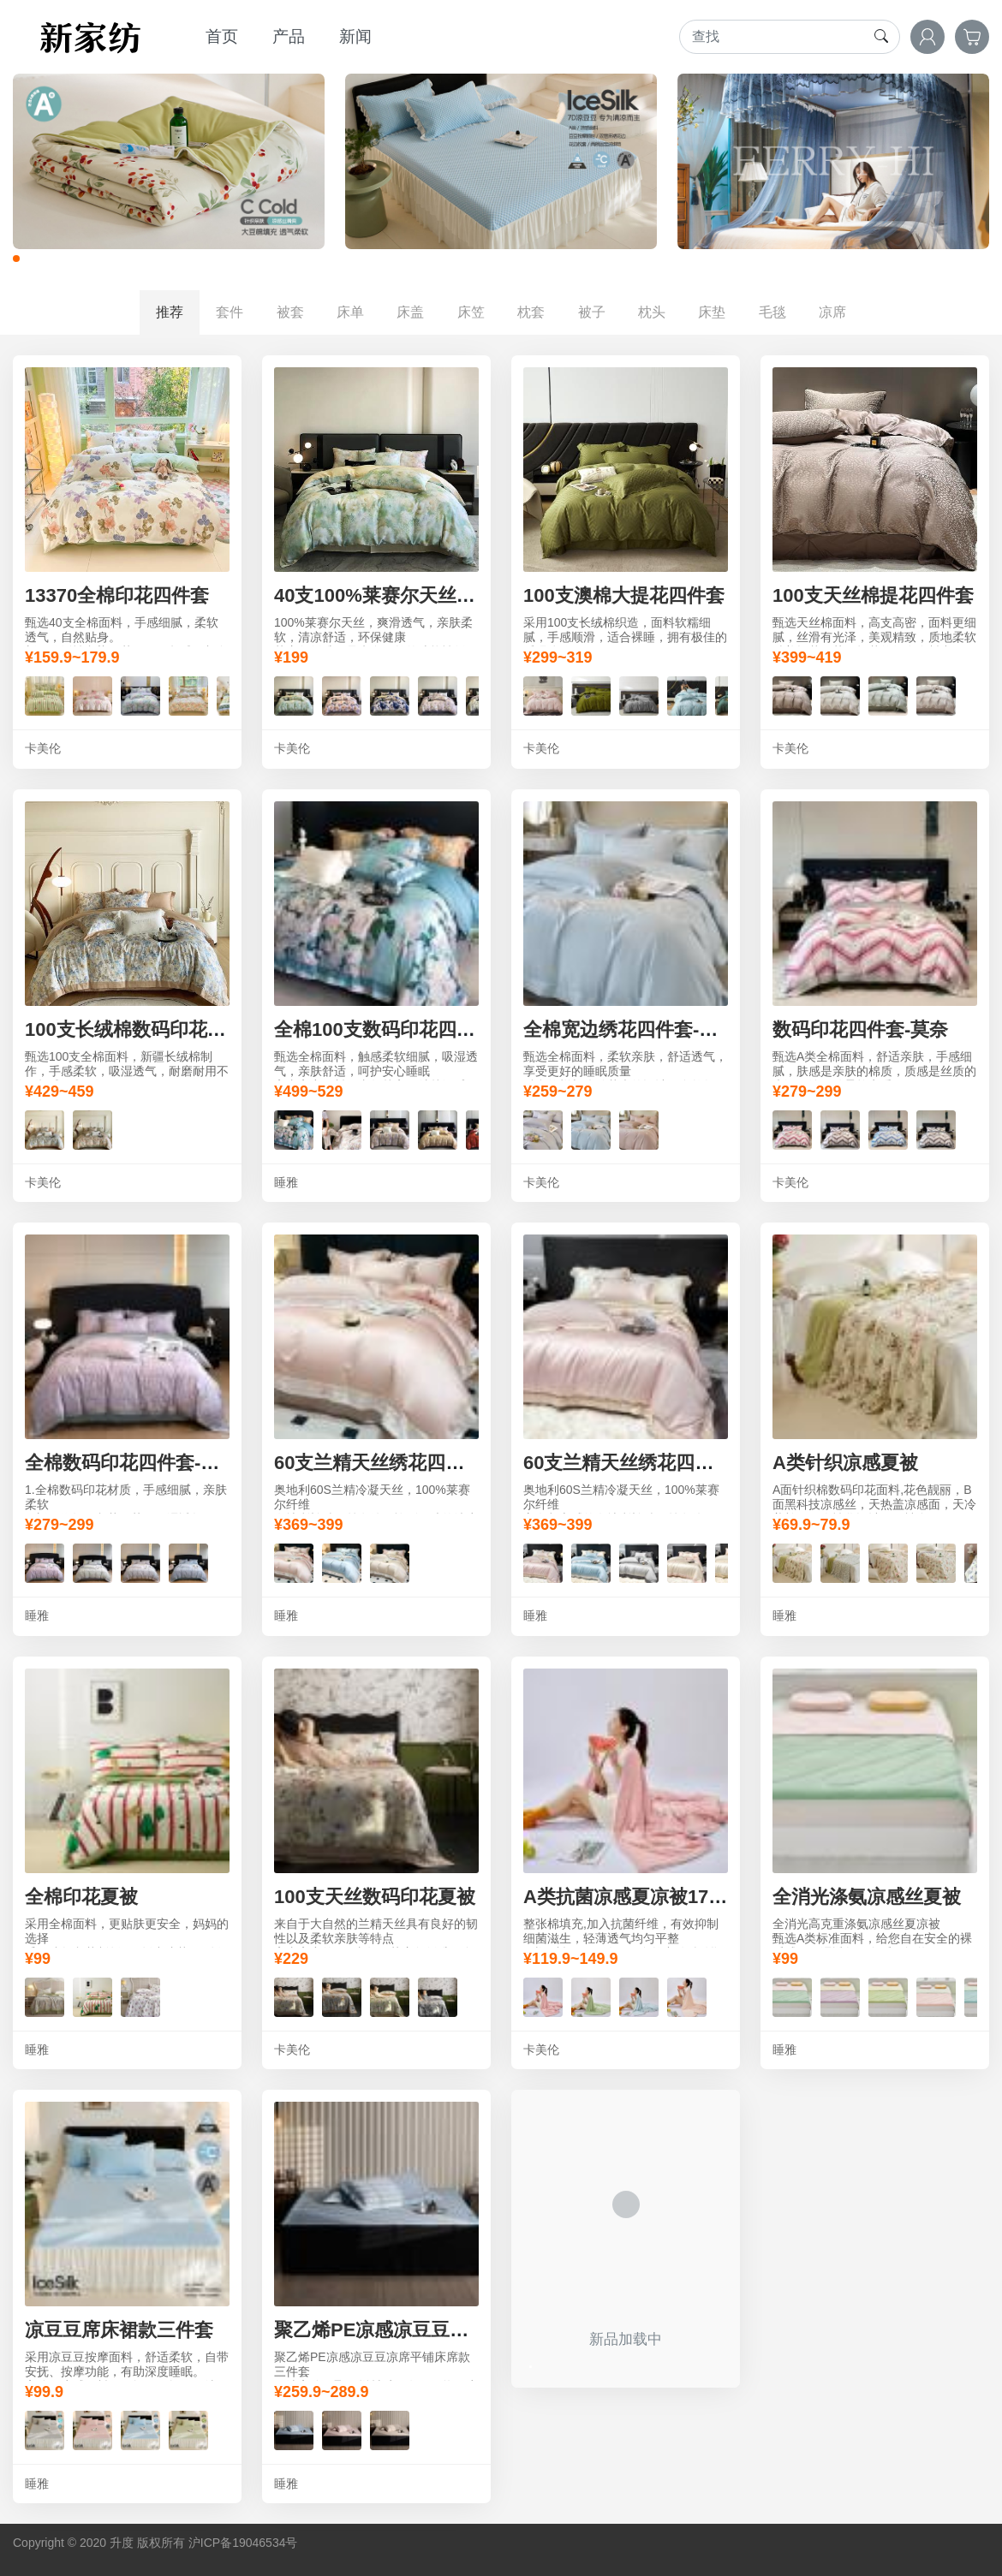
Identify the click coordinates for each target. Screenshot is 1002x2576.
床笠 (471, 312)
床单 (350, 312)
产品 (288, 36)
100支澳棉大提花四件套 (624, 595)
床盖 (410, 312)
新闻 (355, 36)
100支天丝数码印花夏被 (374, 1896)
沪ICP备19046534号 (243, 2542)
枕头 (651, 312)
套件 (229, 312)
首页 (222, 36)
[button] (16, 258)
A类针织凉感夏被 (845, 1462)
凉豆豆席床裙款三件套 (119, 2330)
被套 (290, 312)
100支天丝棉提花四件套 (873, 595)
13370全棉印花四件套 (117, 595)
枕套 (531, 312)
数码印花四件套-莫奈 (860, 1029)
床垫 (711, 312)
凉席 (832, 312)
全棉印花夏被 (81, 1896)
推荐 (169, 312)
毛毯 (772, 312)
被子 (591, 312)
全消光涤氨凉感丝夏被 (866, 1896)
